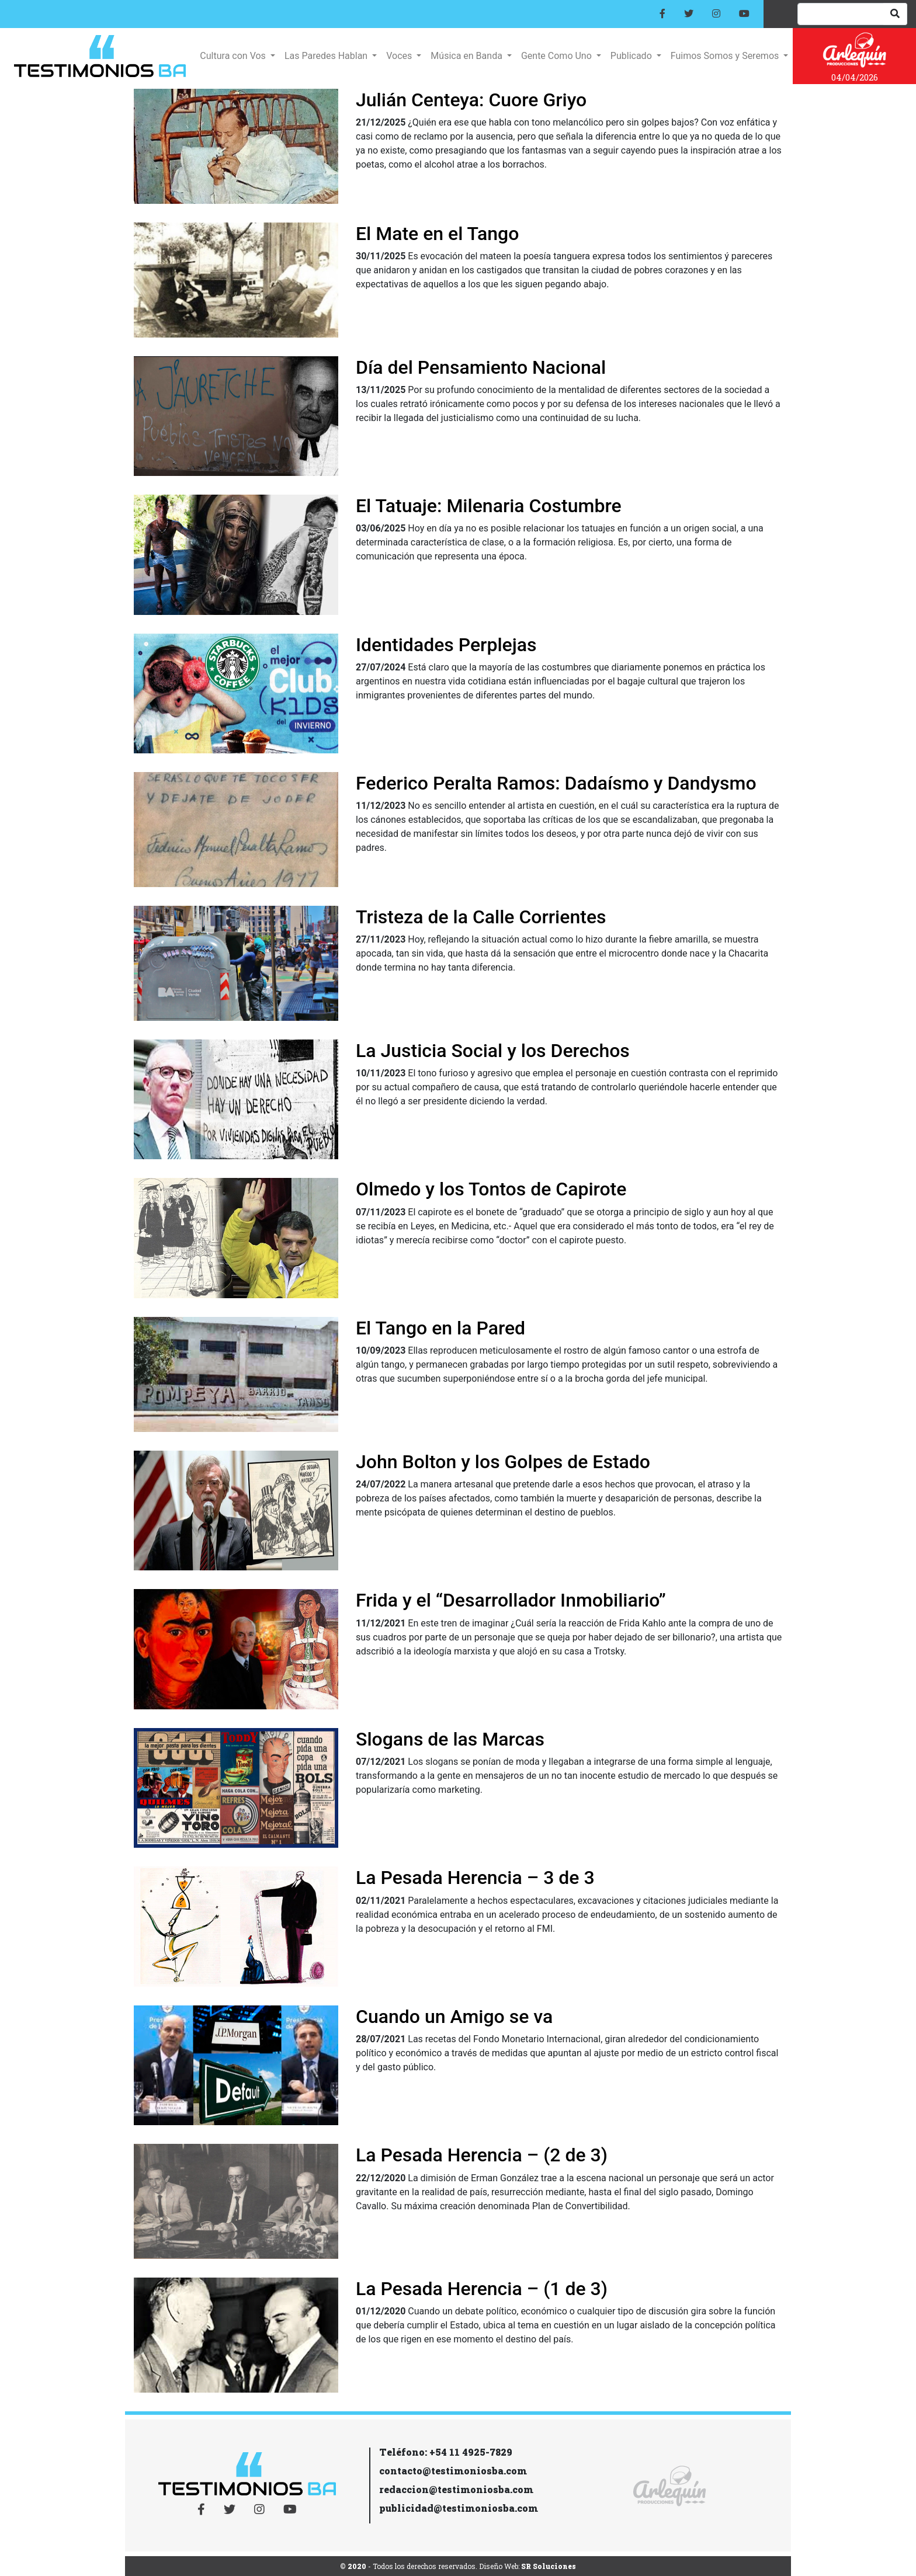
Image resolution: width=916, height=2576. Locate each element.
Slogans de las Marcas (450, 1739)
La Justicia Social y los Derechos (493, 1051)
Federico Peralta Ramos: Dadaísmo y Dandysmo (556, 783)
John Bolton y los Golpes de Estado (503, 1462)
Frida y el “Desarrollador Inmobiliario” (511, 1600)
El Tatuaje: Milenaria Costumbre (489, 506)
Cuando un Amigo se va (454, 2016)
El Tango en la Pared (440, 1328)
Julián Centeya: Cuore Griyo (471, 100)
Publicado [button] (632, 55)
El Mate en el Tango (437, 234)
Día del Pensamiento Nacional (481, 367)
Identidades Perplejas (446, 645)
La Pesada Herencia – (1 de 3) (482, 2289)
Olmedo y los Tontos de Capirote (491, 1189)
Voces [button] (400, 55)
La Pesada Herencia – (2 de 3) (482, 2155)
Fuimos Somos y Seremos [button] (726, 55)
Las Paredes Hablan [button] (327, 55)
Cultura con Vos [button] (234, 55)
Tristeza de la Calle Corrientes (481, 917)
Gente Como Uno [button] (557, 55)
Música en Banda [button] (467, 55)
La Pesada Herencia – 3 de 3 (475, 1877)
